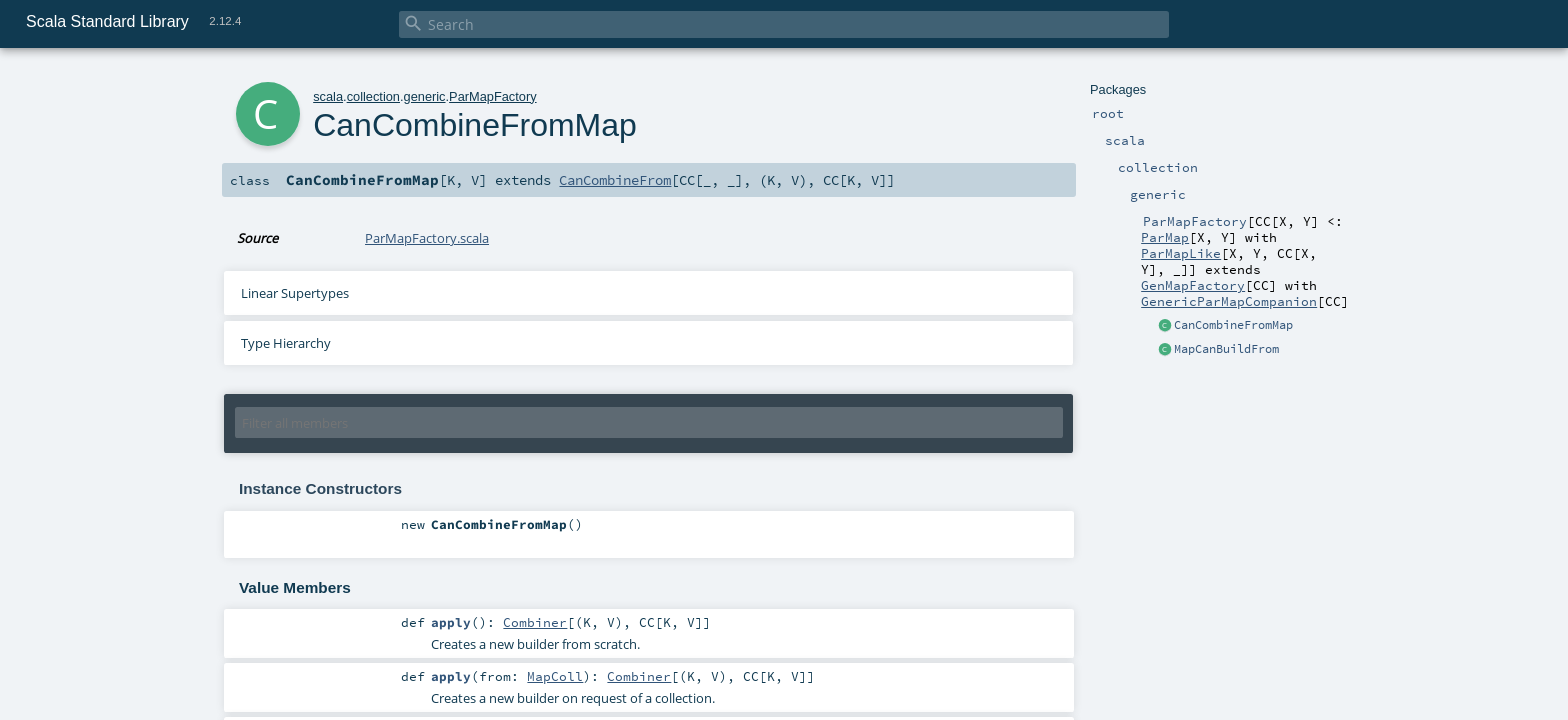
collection (373, 96)
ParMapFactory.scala (427, 238)
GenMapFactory (1193, 285)
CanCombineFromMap (1233, 325)
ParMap (1165, 237)
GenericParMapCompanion (1229, 301)
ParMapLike (1181, 253)
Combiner (535, 622)
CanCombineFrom (615, 180)
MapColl (555, 676)
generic (425, 96)
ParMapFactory (492, 96)
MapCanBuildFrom (1226, 349)
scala (328, 96)
